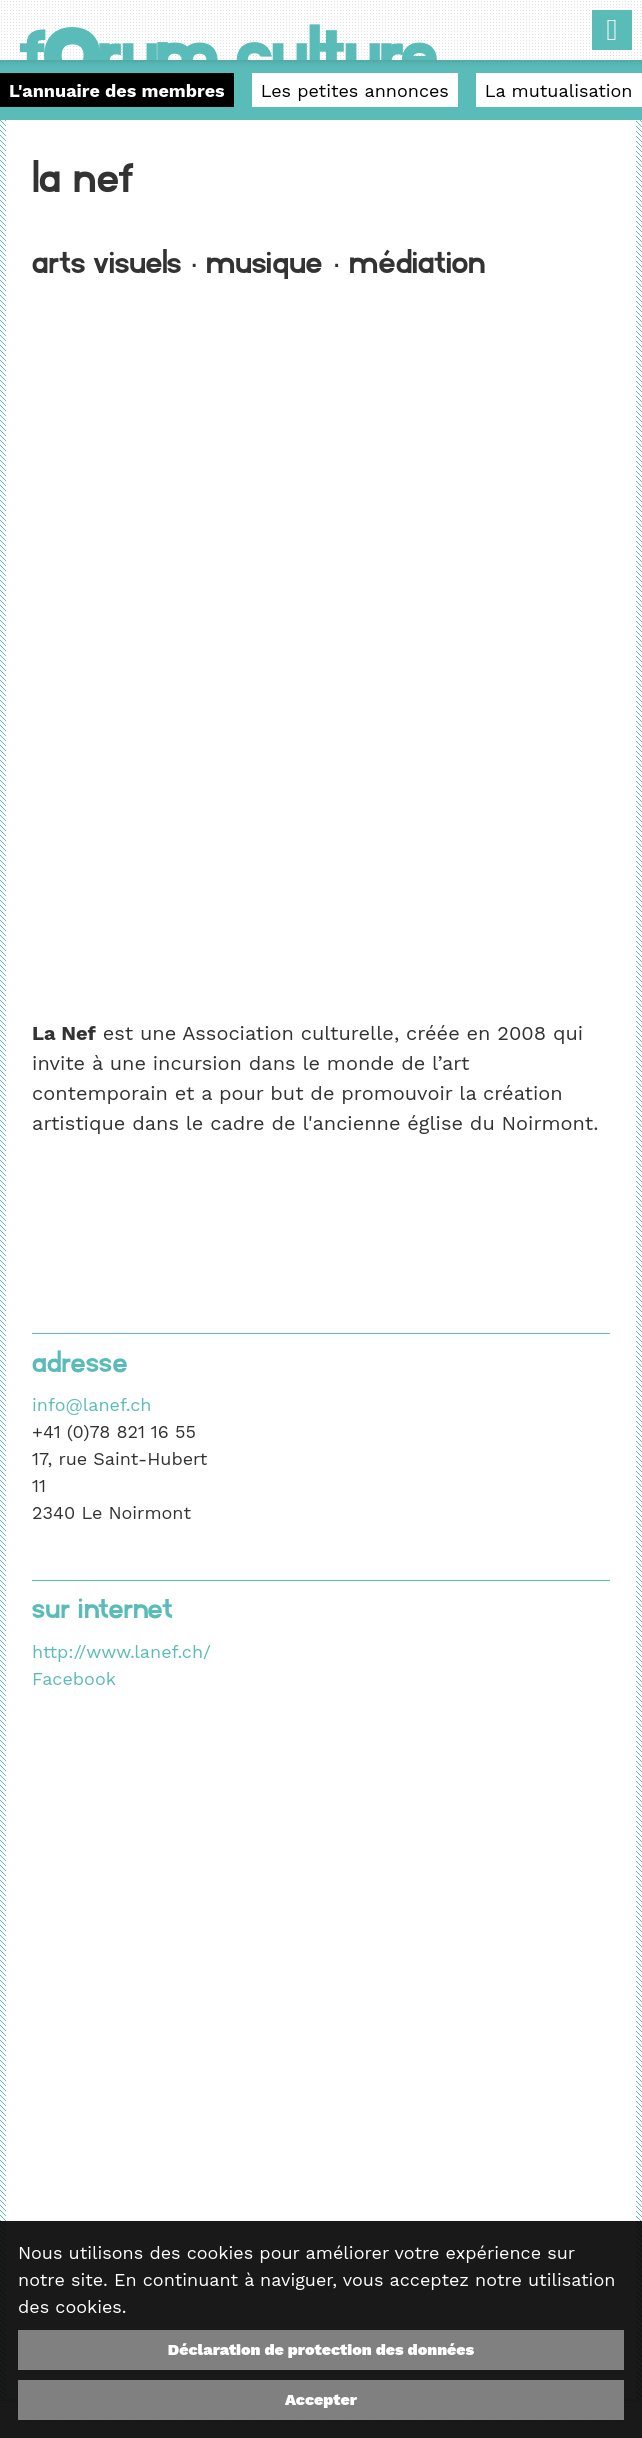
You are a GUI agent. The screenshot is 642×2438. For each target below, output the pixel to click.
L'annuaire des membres (117, 90)
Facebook (74, 1678)
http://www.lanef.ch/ (121, 1651)
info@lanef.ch (91, 1404)
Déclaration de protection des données (321, 2349)
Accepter (321, 2399)
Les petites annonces (355, 90)
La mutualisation (559, 90)
